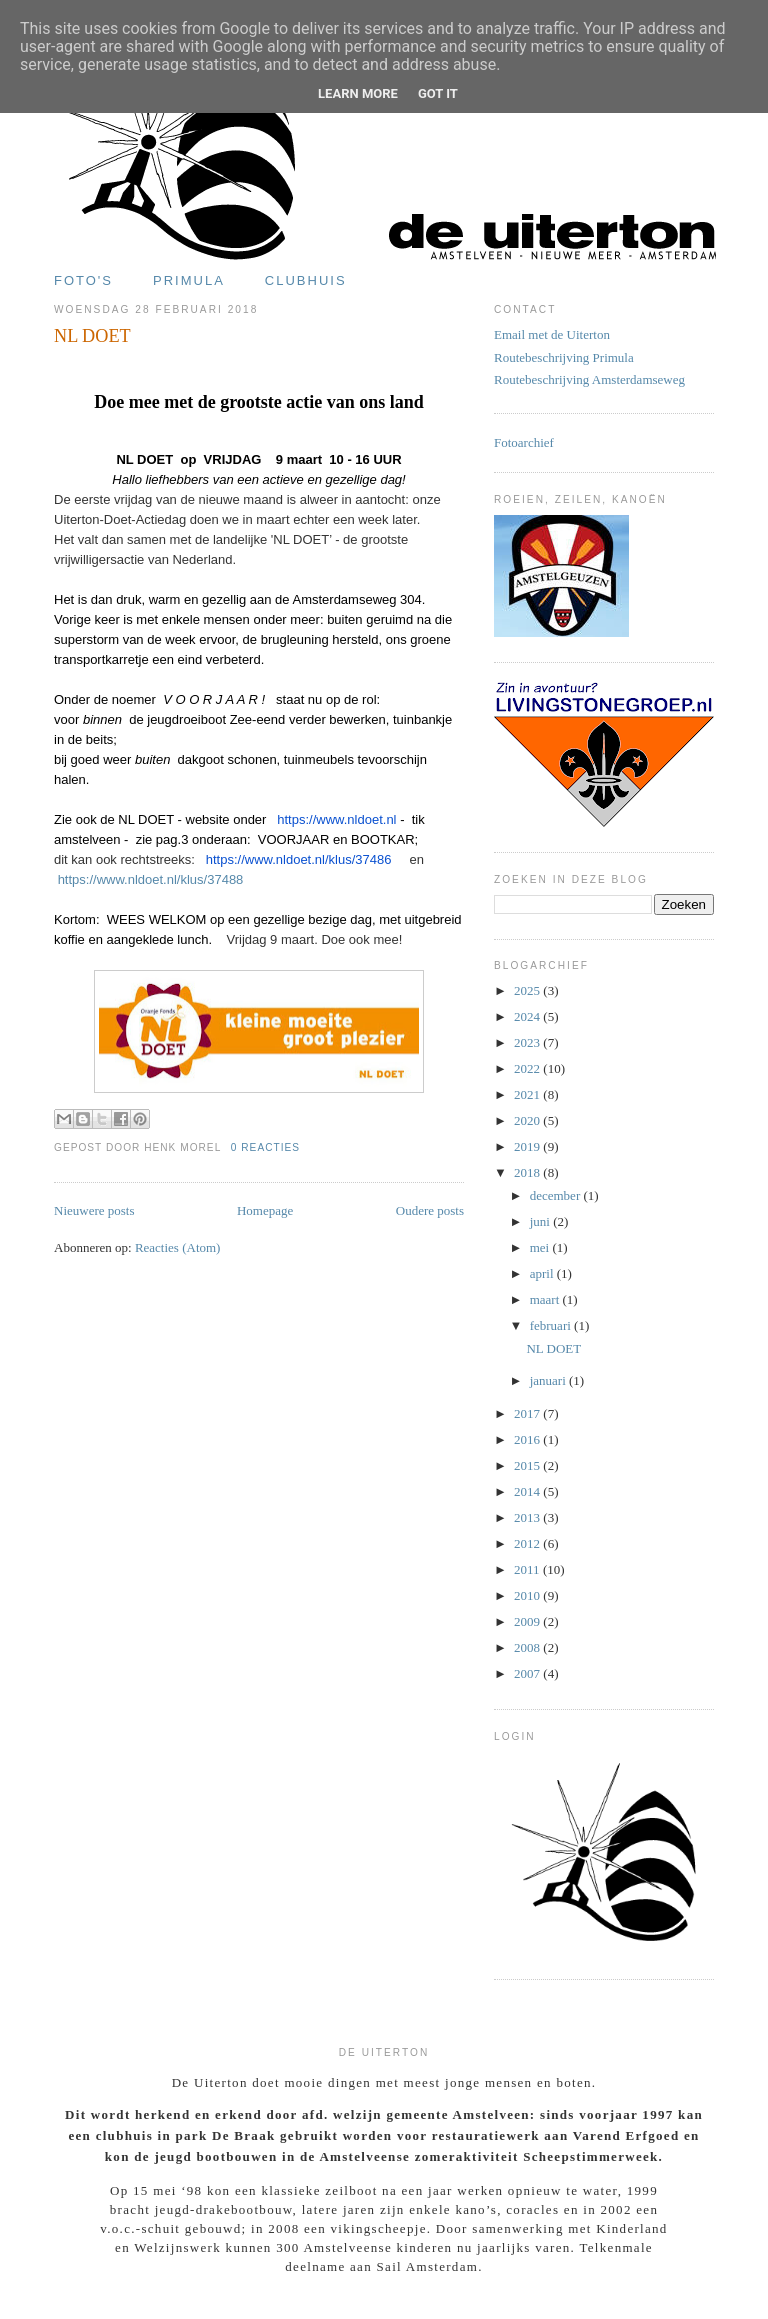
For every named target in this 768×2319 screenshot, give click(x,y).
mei (541, 1247)
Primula (189, 280)
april (543, 1273)
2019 (528, 1146)
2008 (528, 1647)
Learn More (358, 93)
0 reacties (265, 1147)
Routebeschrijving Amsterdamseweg (589, 379)
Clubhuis (306, 280)
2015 (528, 1465)
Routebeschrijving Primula (564, 357)
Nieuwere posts (94, 1210)
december (557, 1195)
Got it (438, 93)
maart (546, 1299)
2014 (528, 1491)
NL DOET (92, 336)
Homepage (265, 1210)
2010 (528, 1595)
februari (552, 1325)
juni (541, 1221)
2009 (528, 1621)
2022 (528, 1068)
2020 (528, 1120)
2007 (528, 1673)
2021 (528, 1094)
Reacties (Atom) (178, 1247)
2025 (528, 990)
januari (549, 1380)
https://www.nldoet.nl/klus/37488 (151, 879)
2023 (528, 1042)
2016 (528, 1439)
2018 (528, 1172)
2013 (528, 1517)
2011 (528, 1569)
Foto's (83, 280)
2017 (528, 1413)
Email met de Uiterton (552, 334)
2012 (528, 1543)
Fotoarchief (524, 442)
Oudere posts (430, 1210)
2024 (528, 1016)
